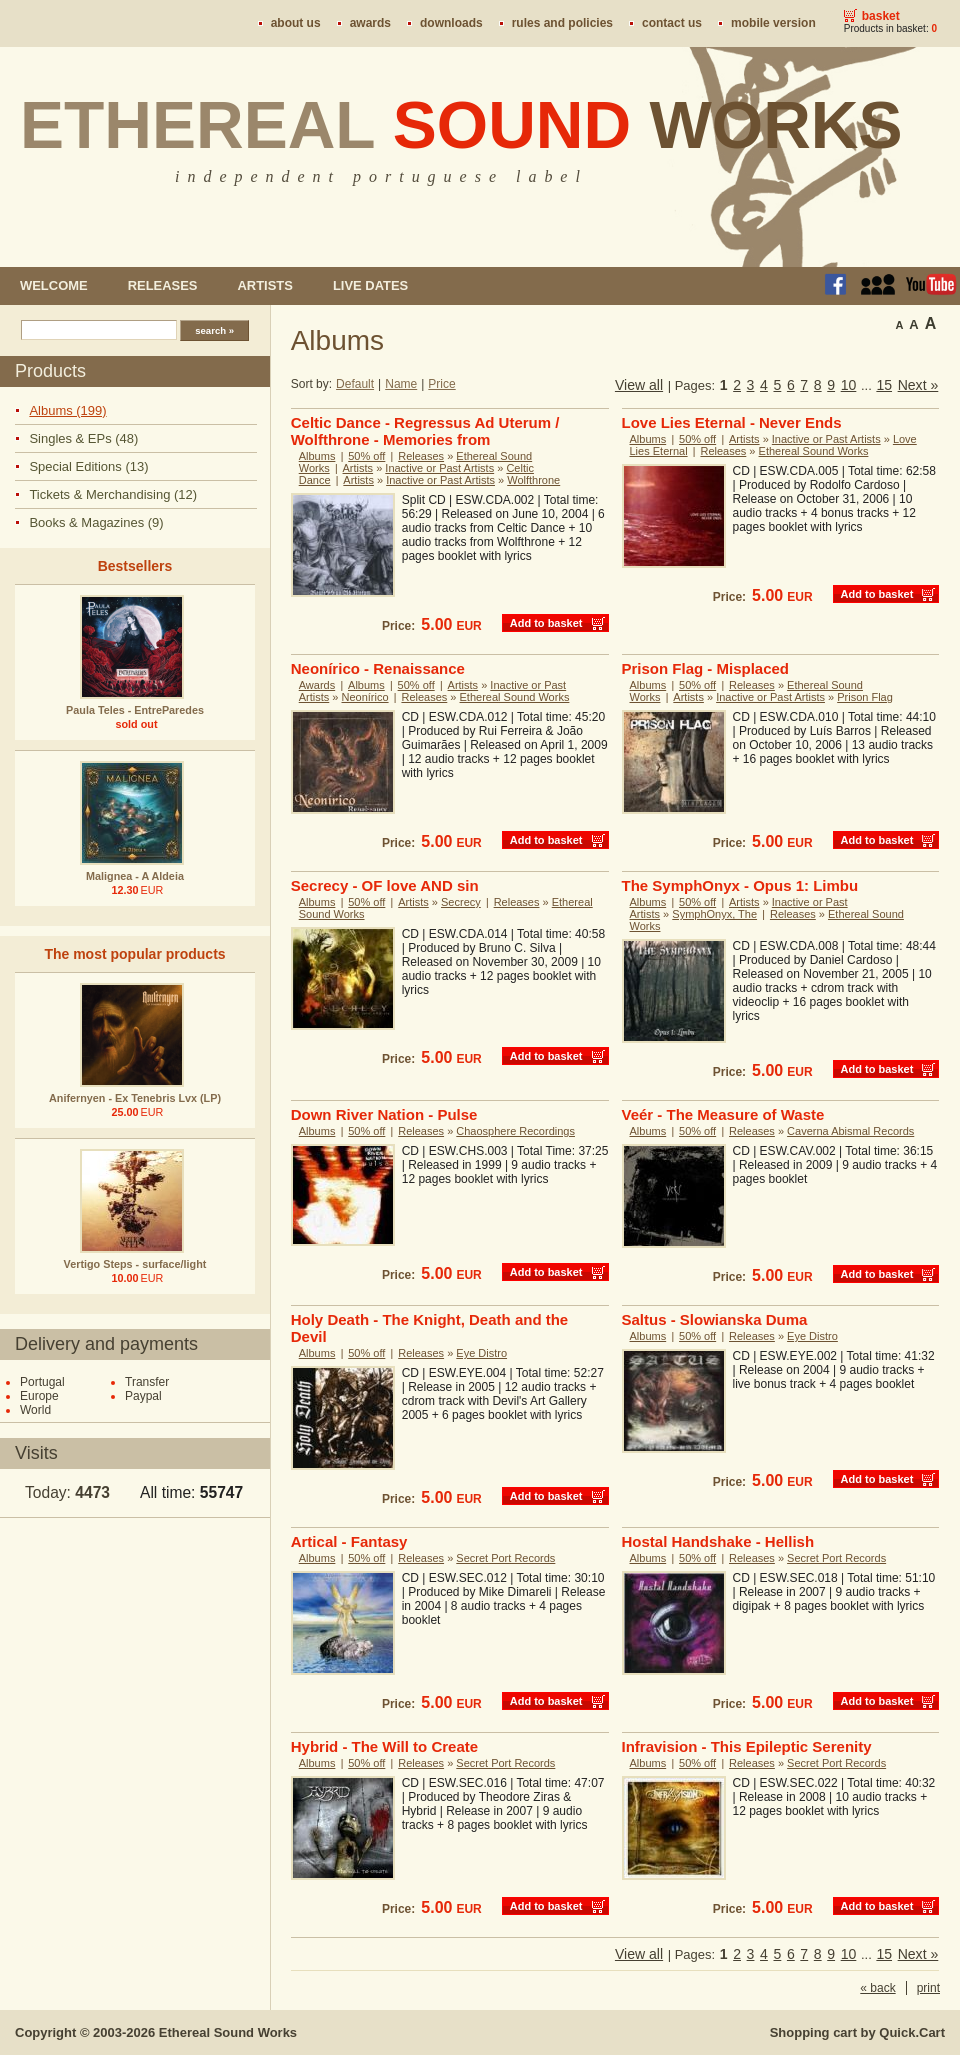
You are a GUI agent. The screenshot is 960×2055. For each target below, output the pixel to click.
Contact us (672, 23)
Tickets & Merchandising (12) (113, 494)
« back (877, 1988)
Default (355, 384)
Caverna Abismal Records (850, 1131)
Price (441, 384)
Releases (163, 285)
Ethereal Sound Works (814, 451)
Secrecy (461, 902)
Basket (881, 16)
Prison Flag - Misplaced (706, 668)
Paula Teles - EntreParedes (135, 710)
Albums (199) (67, 410)
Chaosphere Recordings (515, 1131)
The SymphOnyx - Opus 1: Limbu (740, 885)
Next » (918, 385)
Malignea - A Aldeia (135, 876)
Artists (264, 285)
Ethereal (461, 125)
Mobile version (773, 23)
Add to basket (546, 623)
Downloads (451, 23)
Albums (317, 456)
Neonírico (365, 697)
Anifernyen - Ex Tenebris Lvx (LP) (135, 1098)
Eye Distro (481, 1353)
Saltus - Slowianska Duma (715, 1319)
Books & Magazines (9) (96, 522)
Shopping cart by (857, 2032)
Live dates (370, 285)
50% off (366, 456)
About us (296, 23)
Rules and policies (562, 23)
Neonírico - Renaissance (378, 668)
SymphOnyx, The (714, 914)
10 (849, 385)
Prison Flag (865, 697)
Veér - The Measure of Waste (723, 1114)
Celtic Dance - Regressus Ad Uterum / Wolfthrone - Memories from (425, 431)
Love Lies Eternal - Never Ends (732, 422)
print (928, 1988)
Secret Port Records (505, 1558)
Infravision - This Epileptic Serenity (747, 1746)
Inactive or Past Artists (439, 468)
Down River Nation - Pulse (384, 1114)
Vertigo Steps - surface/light (135, 1264)
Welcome (54, 285)
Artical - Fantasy (349, 1541)
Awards (370, 23)
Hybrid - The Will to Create (384, 1746)
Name (401, 384)
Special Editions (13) (88, 466)
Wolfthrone (533, 480)
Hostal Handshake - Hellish (718, 1541)
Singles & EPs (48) (83, 438)
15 (884, 385)
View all (639, 385)
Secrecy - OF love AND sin (385, 885)
